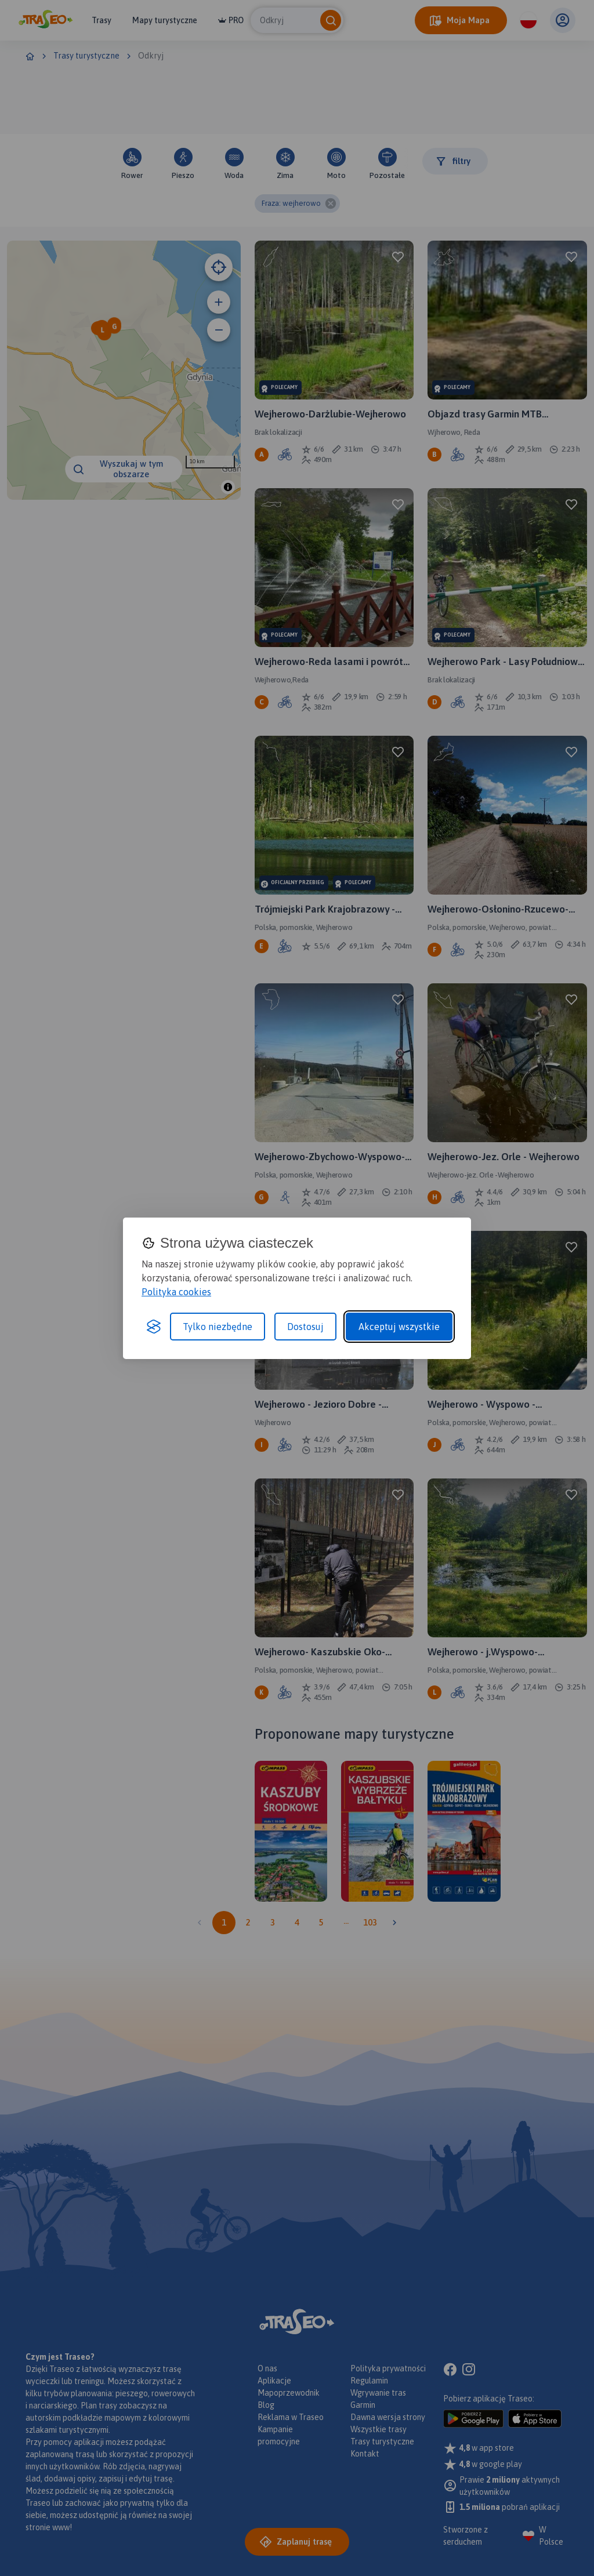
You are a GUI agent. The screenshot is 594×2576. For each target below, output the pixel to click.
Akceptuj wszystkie (399, 1326)
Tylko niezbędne (217, 1326)
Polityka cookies (176, 1292)
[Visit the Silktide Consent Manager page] (154, 1327)
